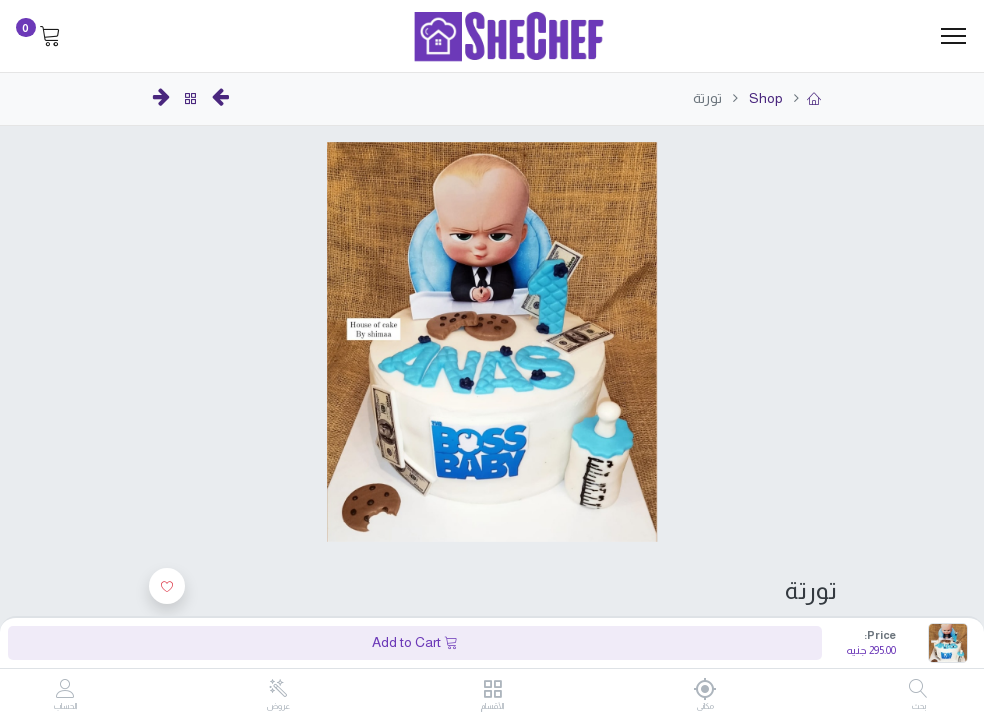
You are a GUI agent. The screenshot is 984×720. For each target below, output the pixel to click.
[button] (167, 586)
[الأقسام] (492, 690)
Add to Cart (415, 642)
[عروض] (278, 689)
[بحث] (918, 690)
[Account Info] (65, 690)
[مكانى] (705, 689)
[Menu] (953, 36)
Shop (764, 98)
